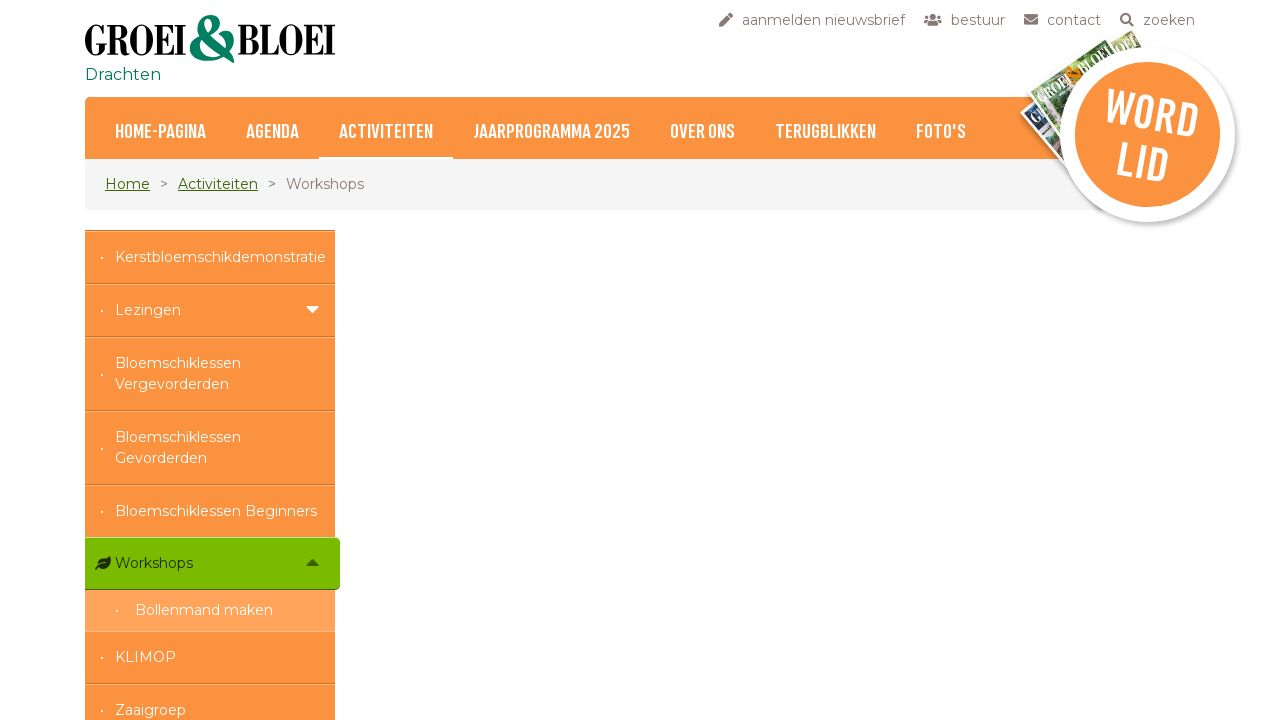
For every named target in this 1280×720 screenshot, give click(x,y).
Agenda (272, 132)
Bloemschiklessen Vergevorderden (178, 373)
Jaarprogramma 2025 (551, 132)
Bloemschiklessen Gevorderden (178, 447)
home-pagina (160, 132)
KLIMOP (145, 657)
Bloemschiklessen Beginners (216, 511)
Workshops (154, 563)
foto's (941, 132)
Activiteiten (386, 132)
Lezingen (148, 310)
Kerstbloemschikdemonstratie (220, 257)
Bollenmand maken (204, 610)
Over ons (702, 132)
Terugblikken (825, 132)
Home (127, 184)
